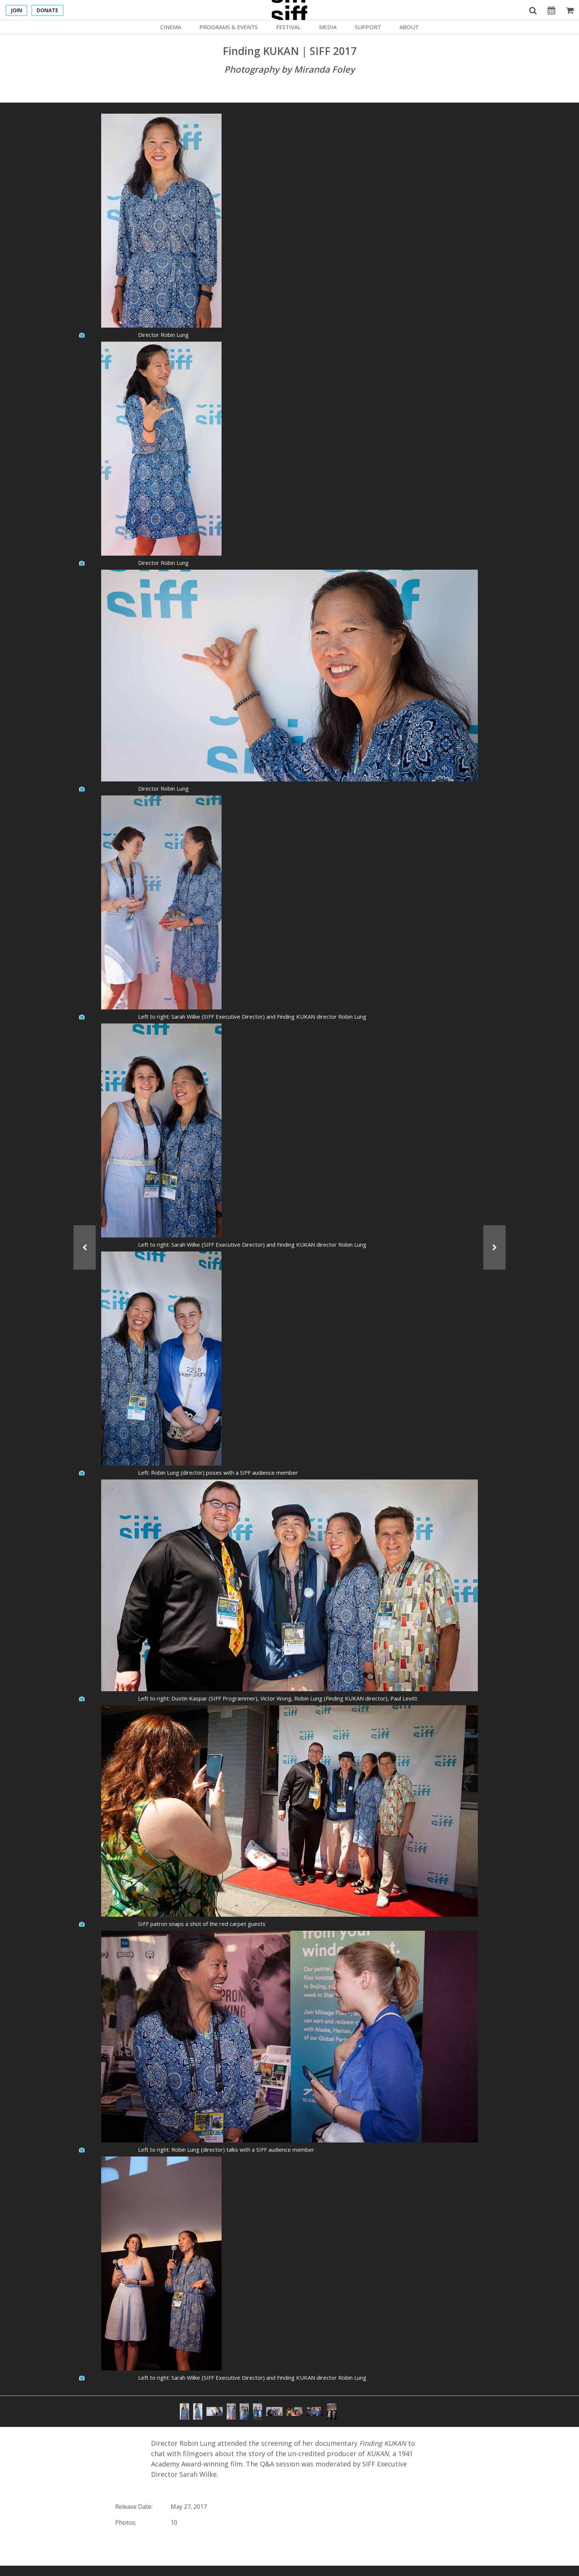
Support (368, 27)
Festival (288, 27)
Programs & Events (228, 27)
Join (16, 10)
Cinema (170, 27)
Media (327, 27)
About (409, 27)
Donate (47, 10)
